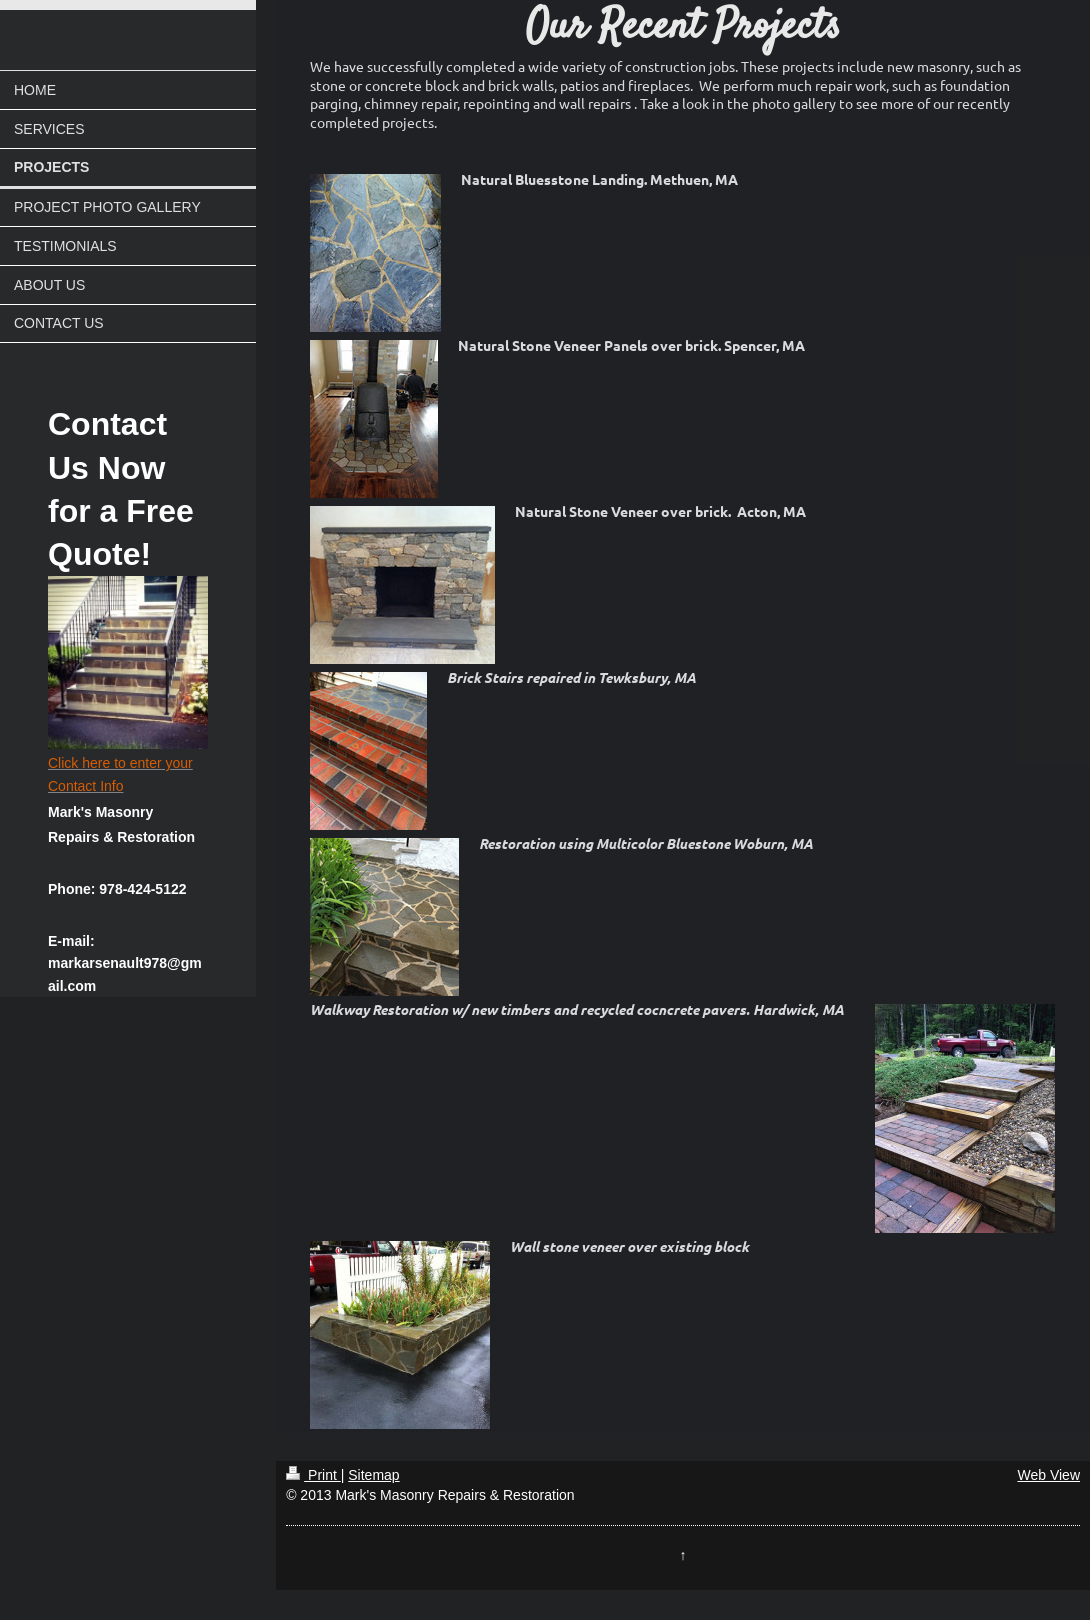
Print (313, 1475)
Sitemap (373, 1475)
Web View (1048, 1475)
